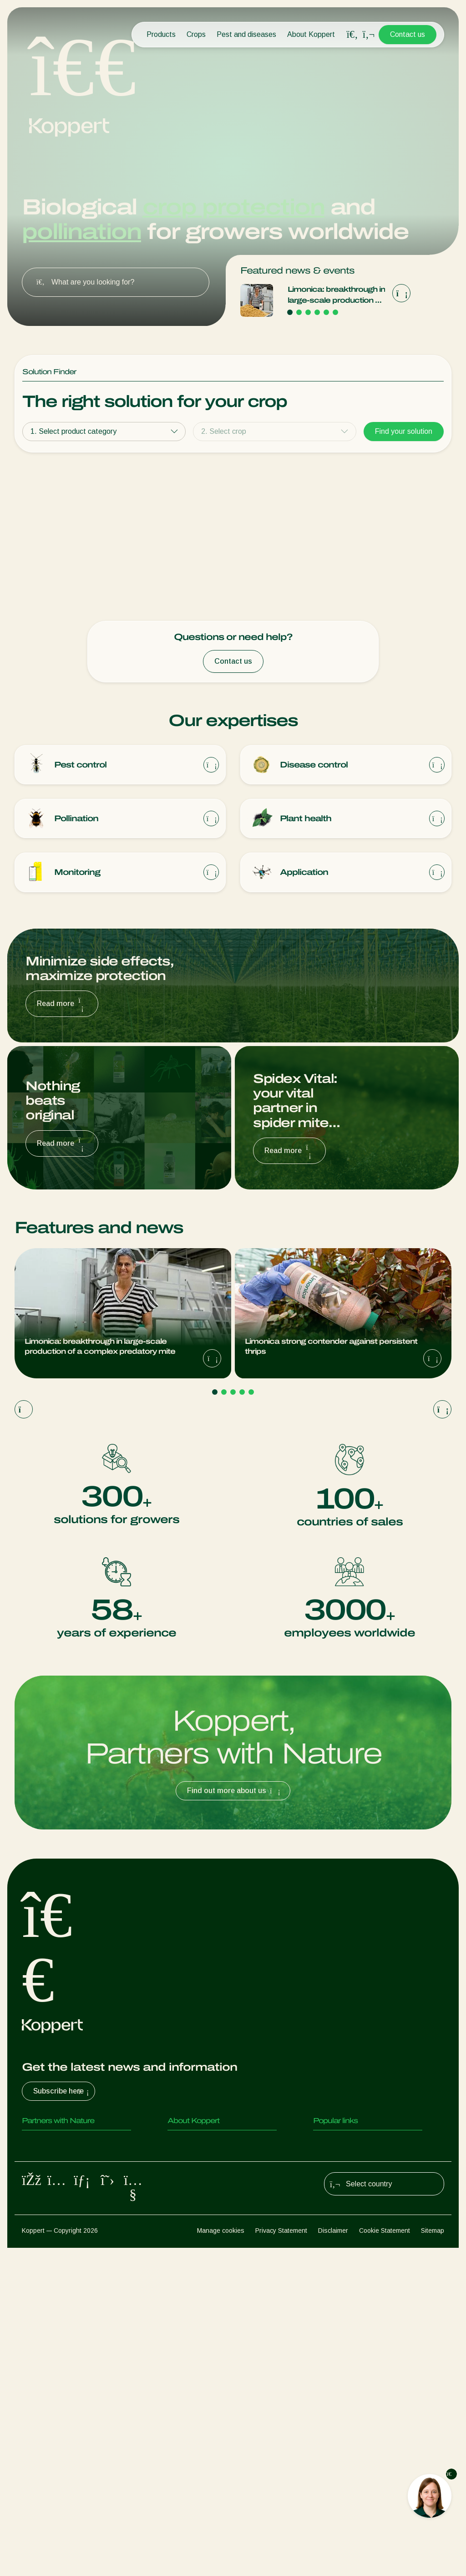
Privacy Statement (281, 2558)
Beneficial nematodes (56, 2407)
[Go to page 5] (326, 312)
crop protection (233, 207)
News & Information (199, 2370)
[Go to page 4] (317, 312)
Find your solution (403, 431)
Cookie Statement (384, 2558)
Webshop (328, 2370)
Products (161, 34)
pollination (81, 232)
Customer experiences (349, 2352)
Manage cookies (220, 2558)
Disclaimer (333, 2558)
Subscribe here (62, 2300)
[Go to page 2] (299, 312)
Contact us (407, 34)
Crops (196, 34)
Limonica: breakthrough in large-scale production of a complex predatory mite (336, 295)
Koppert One (334, 2389)
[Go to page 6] (335, 312)
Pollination (38, 2461)
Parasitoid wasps (49, 2389)
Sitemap (432, 2558)
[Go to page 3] (308, 312)
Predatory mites (48, 2352)
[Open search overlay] (352, 35)
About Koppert (311, 34)
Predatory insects (50, 2370)
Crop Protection (47, 2443)
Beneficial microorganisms (63, 2425)
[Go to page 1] (290, 312)
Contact (180, 2389)
